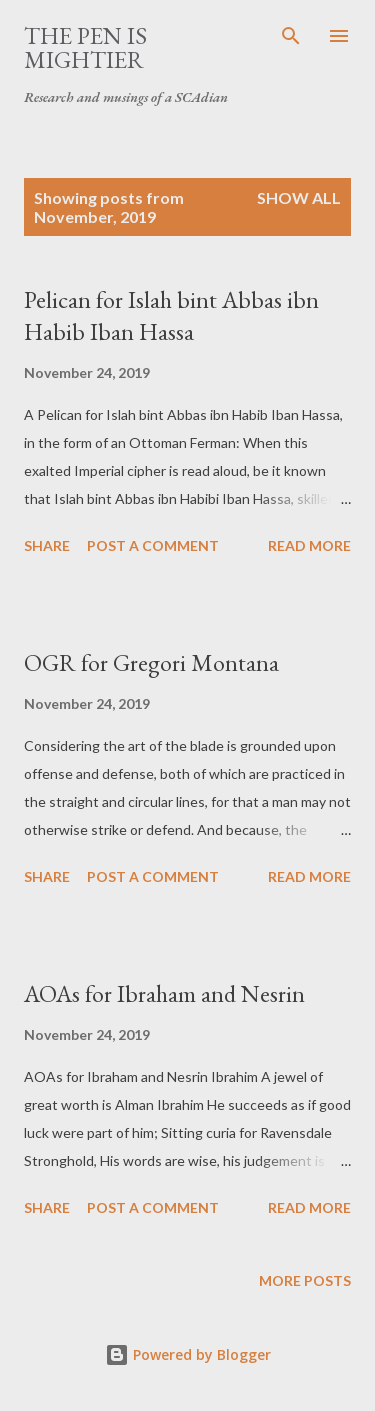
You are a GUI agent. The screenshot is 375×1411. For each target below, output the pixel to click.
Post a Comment (153, 545)
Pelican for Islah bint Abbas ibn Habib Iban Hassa (171, 315)
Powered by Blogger (188, 1354)
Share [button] (47, 545)
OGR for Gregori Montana (151, 662)
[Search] (291, 36)
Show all (299, 197)
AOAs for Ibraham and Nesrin (164, 993)
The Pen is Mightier (85, 47)
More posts (305, 1280)
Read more (309, 545)
